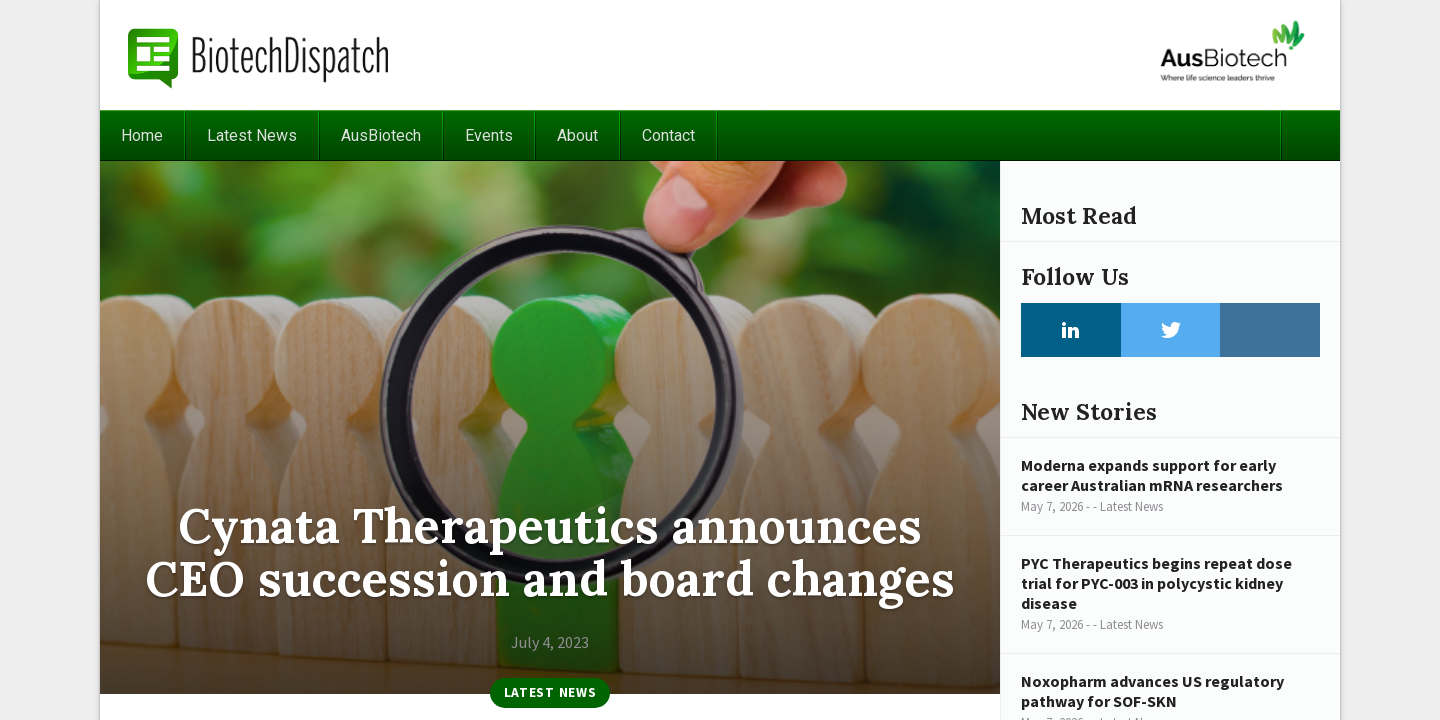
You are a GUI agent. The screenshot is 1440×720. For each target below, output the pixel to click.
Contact (668, 135)
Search (1310, 135)
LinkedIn (1071, 330)
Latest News (252, 135)
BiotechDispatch (259, 55)
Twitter (1171, 330)
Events (489, 135)
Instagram (1270, 330)
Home (142, 135)
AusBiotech (381, 135)
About (577, 135)
